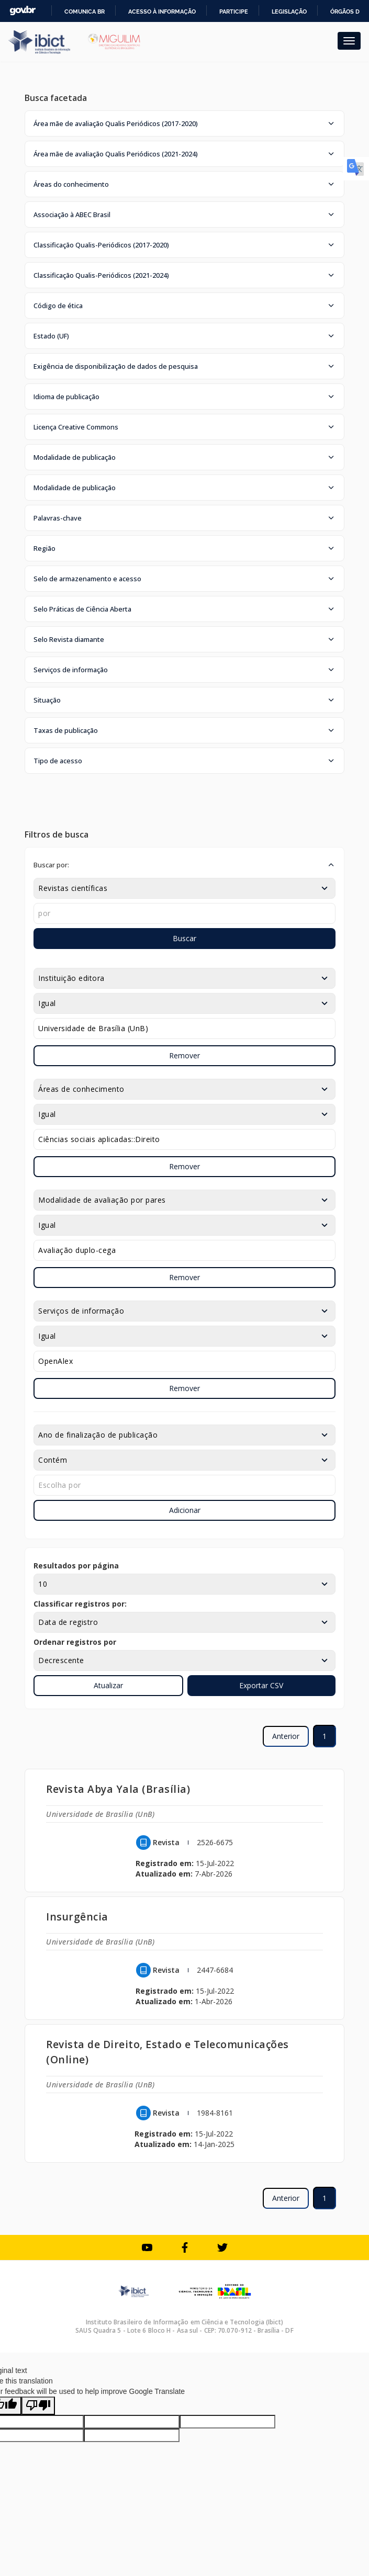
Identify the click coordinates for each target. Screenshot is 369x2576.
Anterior (285, 1736)
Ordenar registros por (74, 1642)
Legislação (289, 11)
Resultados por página (76, 1566)
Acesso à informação (162, 11)
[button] (184, 123)
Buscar (184, 938)
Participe (233, 11)
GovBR (22, 11)
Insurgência (77, 1917)
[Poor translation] (38, 2406)
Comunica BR (84, 11)
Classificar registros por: (80, 1604)
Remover (184, 1055)
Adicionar (184, 1510)
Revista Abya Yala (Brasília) (118, 1789)
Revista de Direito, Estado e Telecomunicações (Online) (167, 2051)
